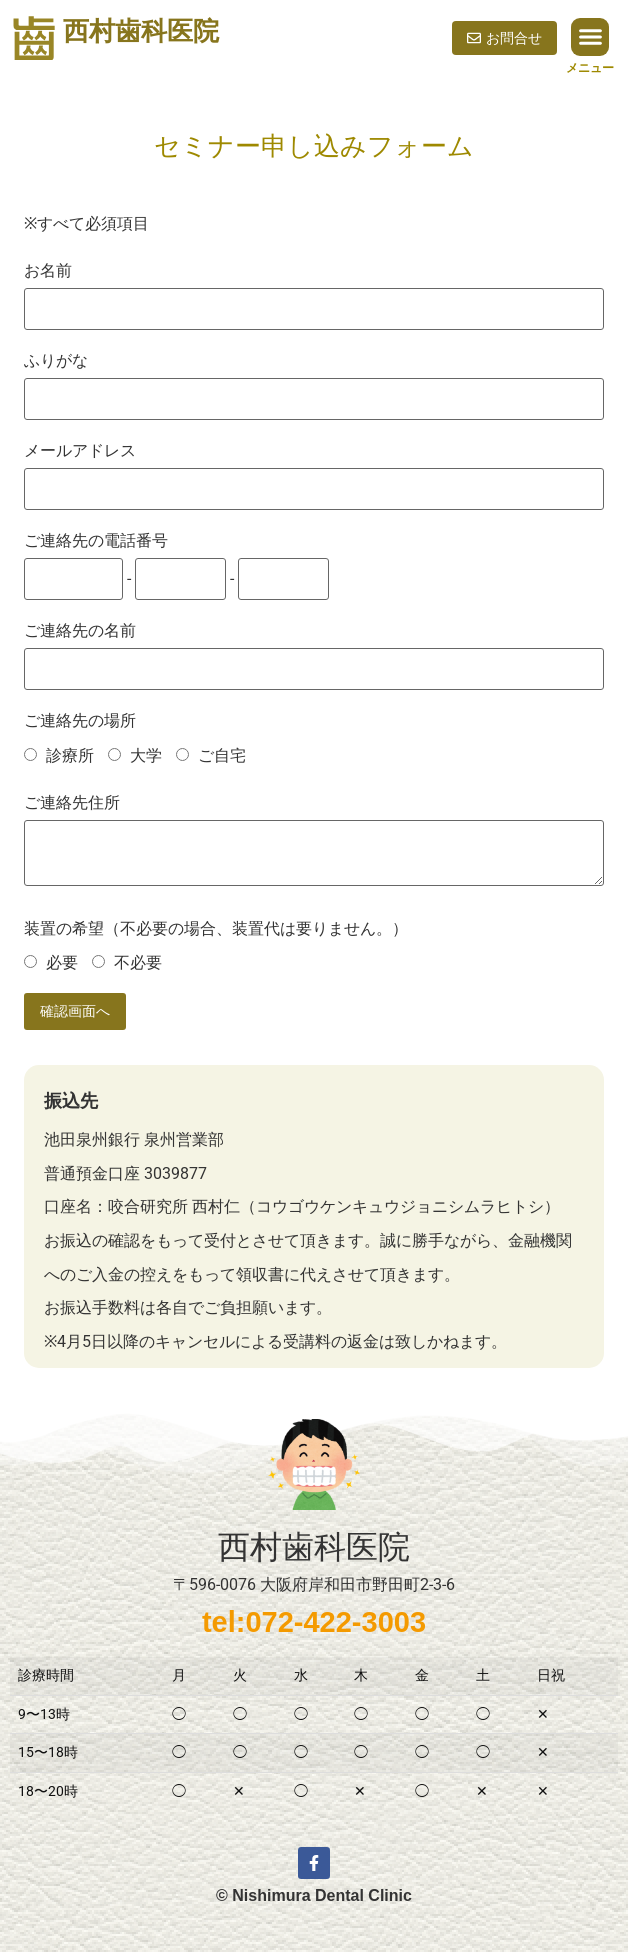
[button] (590, 37)
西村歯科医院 (141, 31)
